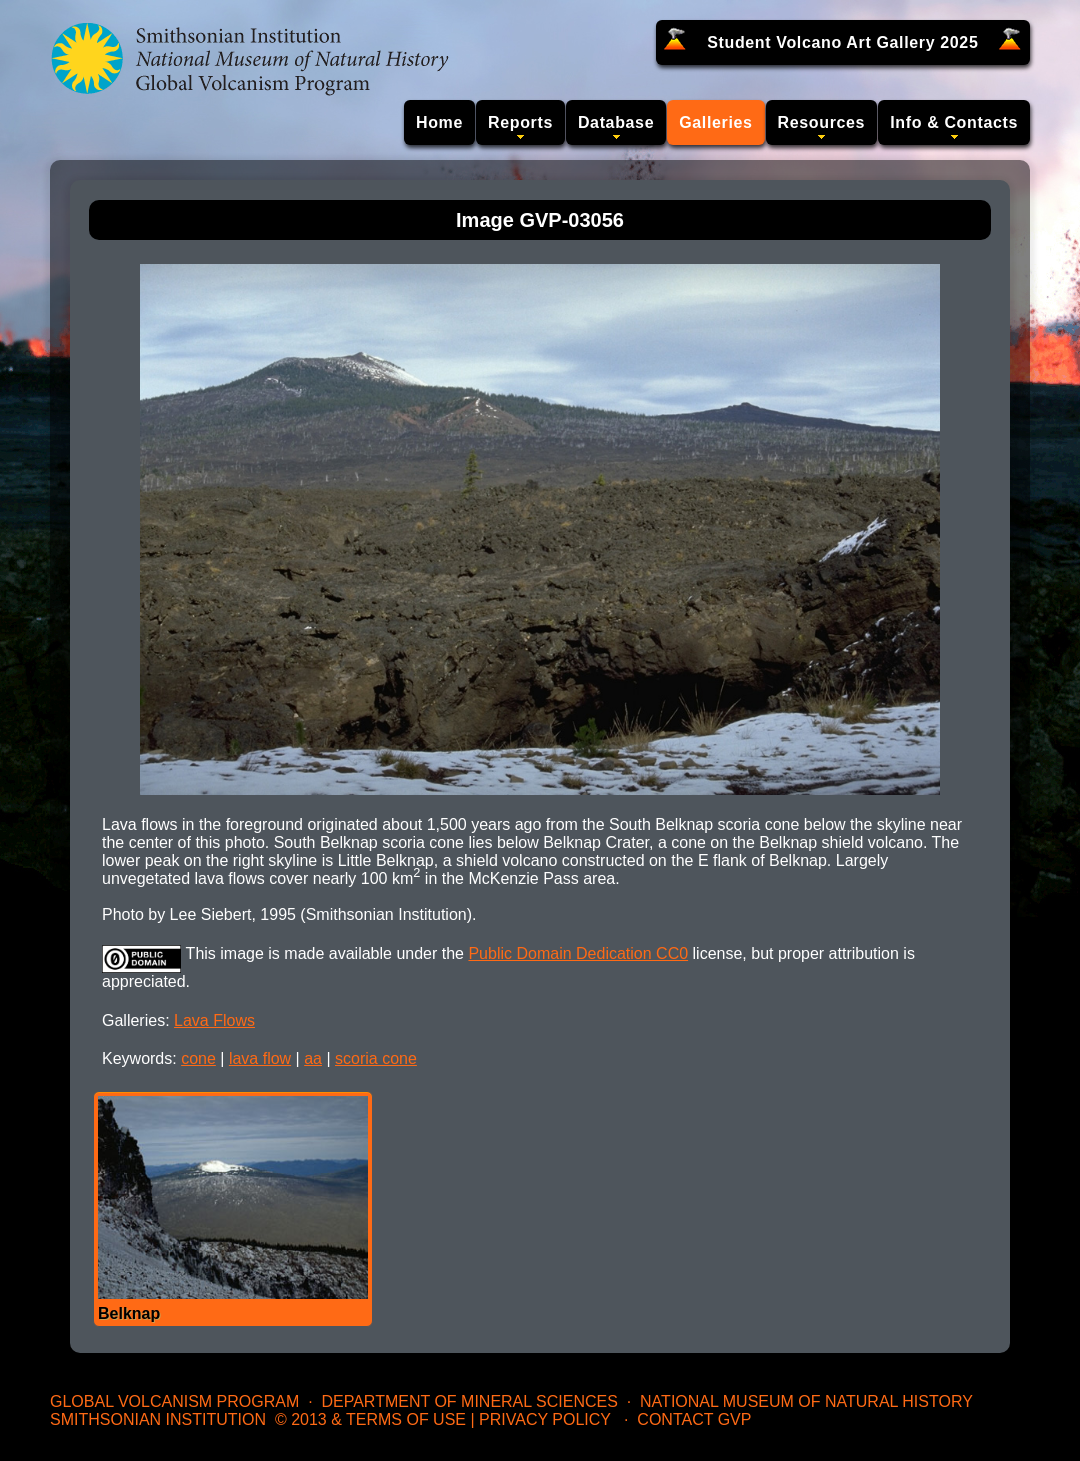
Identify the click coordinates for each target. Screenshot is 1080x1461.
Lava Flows (214, 1020)
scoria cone (376, 1058)
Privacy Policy (545, 1419)
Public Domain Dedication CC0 (578, 953)
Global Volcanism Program (174, 1401)
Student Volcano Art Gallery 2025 (842, 42)
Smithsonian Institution (158, 1419)
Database (616, 122)
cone (198, 1058)
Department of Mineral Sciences (469, 1401)
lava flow (260, 1058)
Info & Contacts (954, 122)
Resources (822, 122)
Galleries (715, 122)
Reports (520, 122)
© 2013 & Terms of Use (370, 1419)
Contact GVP (694, 1419)
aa (313, 1058)
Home (439, 122)
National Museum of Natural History (806, 1401)
